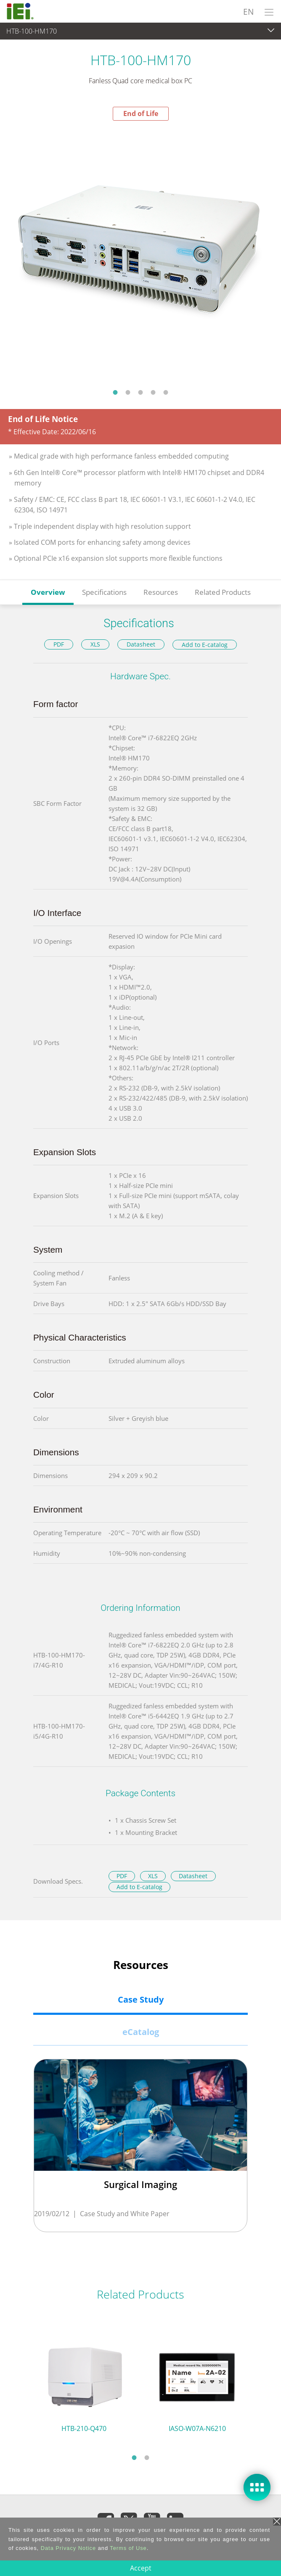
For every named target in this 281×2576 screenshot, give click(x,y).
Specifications (104, 592)
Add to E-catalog (205, 645)
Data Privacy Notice (68, 2548)
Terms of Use (128, 2548)
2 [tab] (128, 392)
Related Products (223, 592)
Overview (48, 592)
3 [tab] (140, 392)
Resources (160, 592)
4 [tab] (153, 392)
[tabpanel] (140, 252)
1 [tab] (115, 392)
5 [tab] (166, 392)
